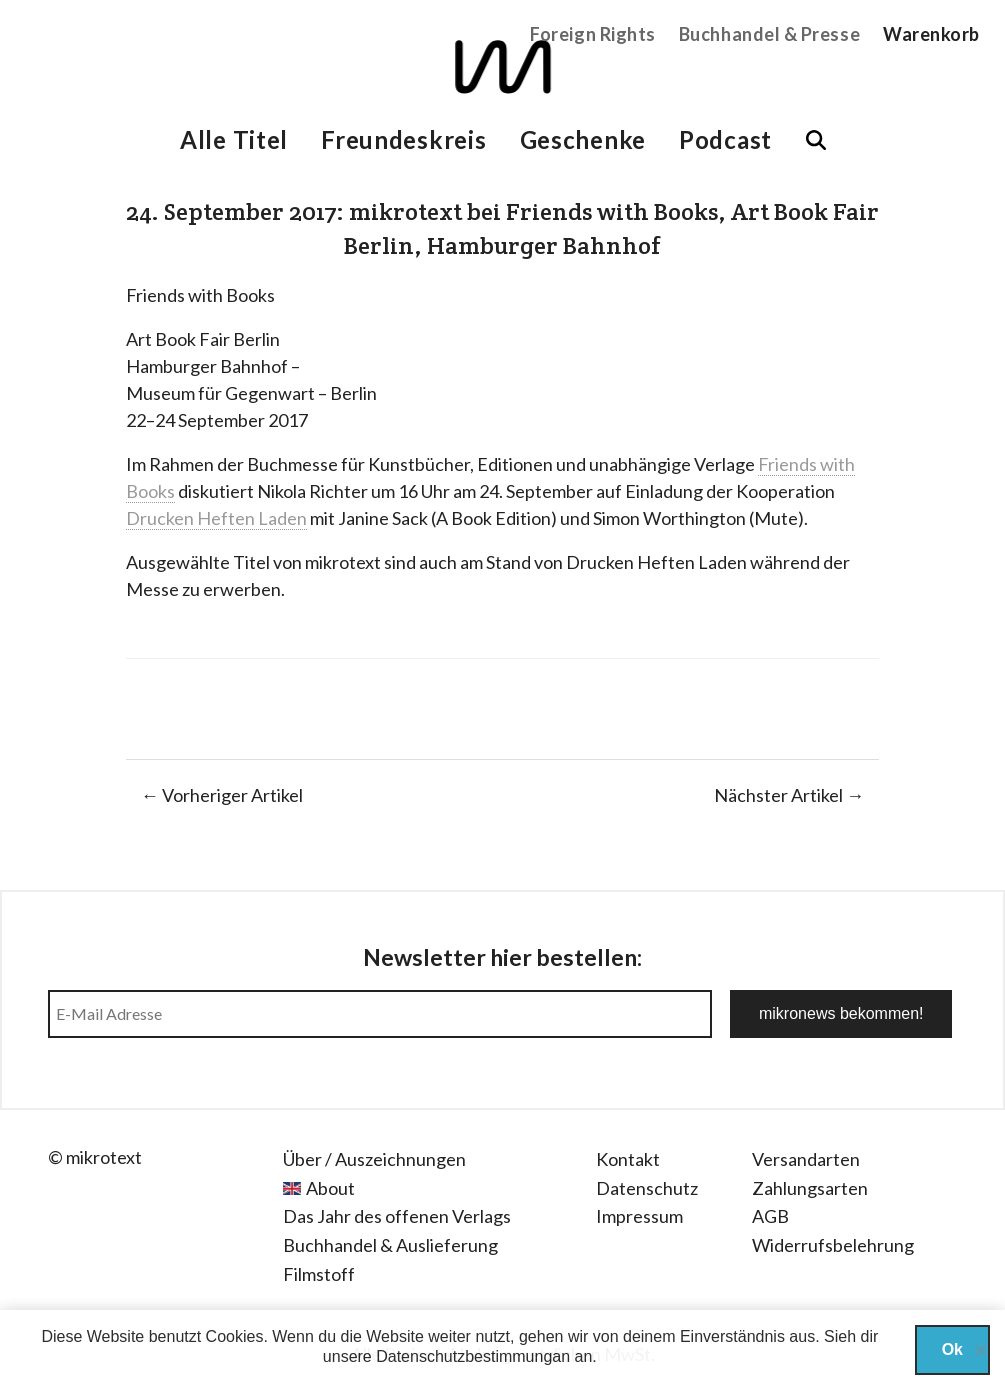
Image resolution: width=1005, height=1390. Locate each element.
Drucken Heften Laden (216, 518)
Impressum (639, 1216)
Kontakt (628, 1159)
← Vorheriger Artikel (222, 795)
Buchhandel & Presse (769, 34)
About (330, 1188)
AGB (770, 1216)
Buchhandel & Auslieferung (390, 1245)
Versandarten (806, 1159)
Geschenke (583, 139)
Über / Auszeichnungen (374, 1159)
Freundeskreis (403, 139)
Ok (952, 1349)
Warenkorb (931, 34)
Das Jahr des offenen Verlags (397, 1216)
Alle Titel (234, 139)
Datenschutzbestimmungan (473, 1356)
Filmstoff (319, 1274)
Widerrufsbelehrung (833, 1245)
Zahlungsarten (810, 1188)
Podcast (725, 139)
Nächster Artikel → (789, 795)
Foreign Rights (593, 34)
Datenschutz (647, 1188)
